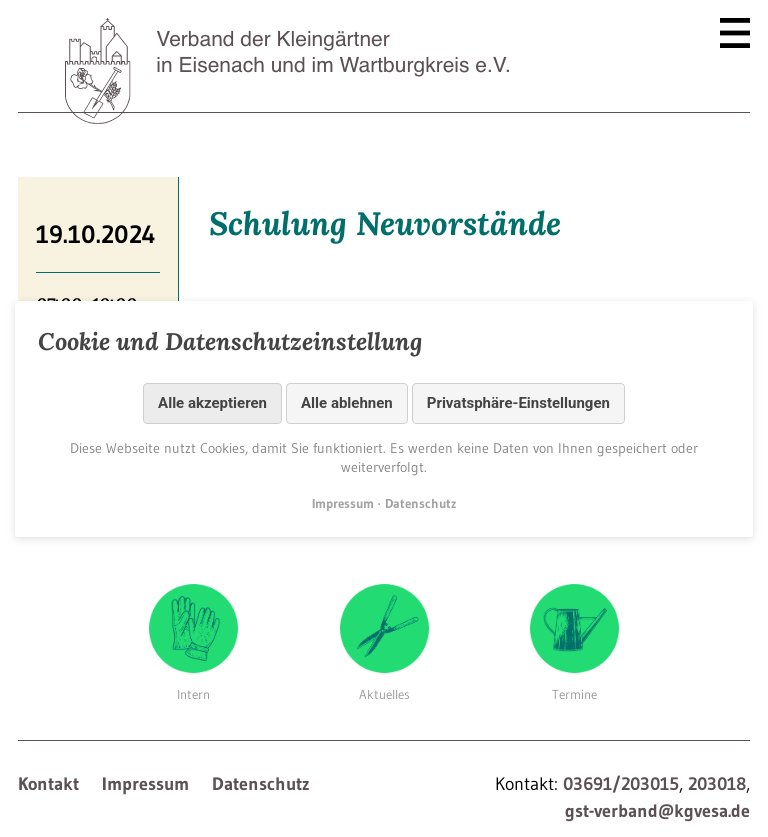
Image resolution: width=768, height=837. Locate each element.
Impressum (145, 784)
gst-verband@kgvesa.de (657, 811)
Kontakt (48, 784)
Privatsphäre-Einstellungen (518, 403)
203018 (717, 784)
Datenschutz (261, 784)
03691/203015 (621, 784)
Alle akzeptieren (212, 403)
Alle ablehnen (347, 403)
